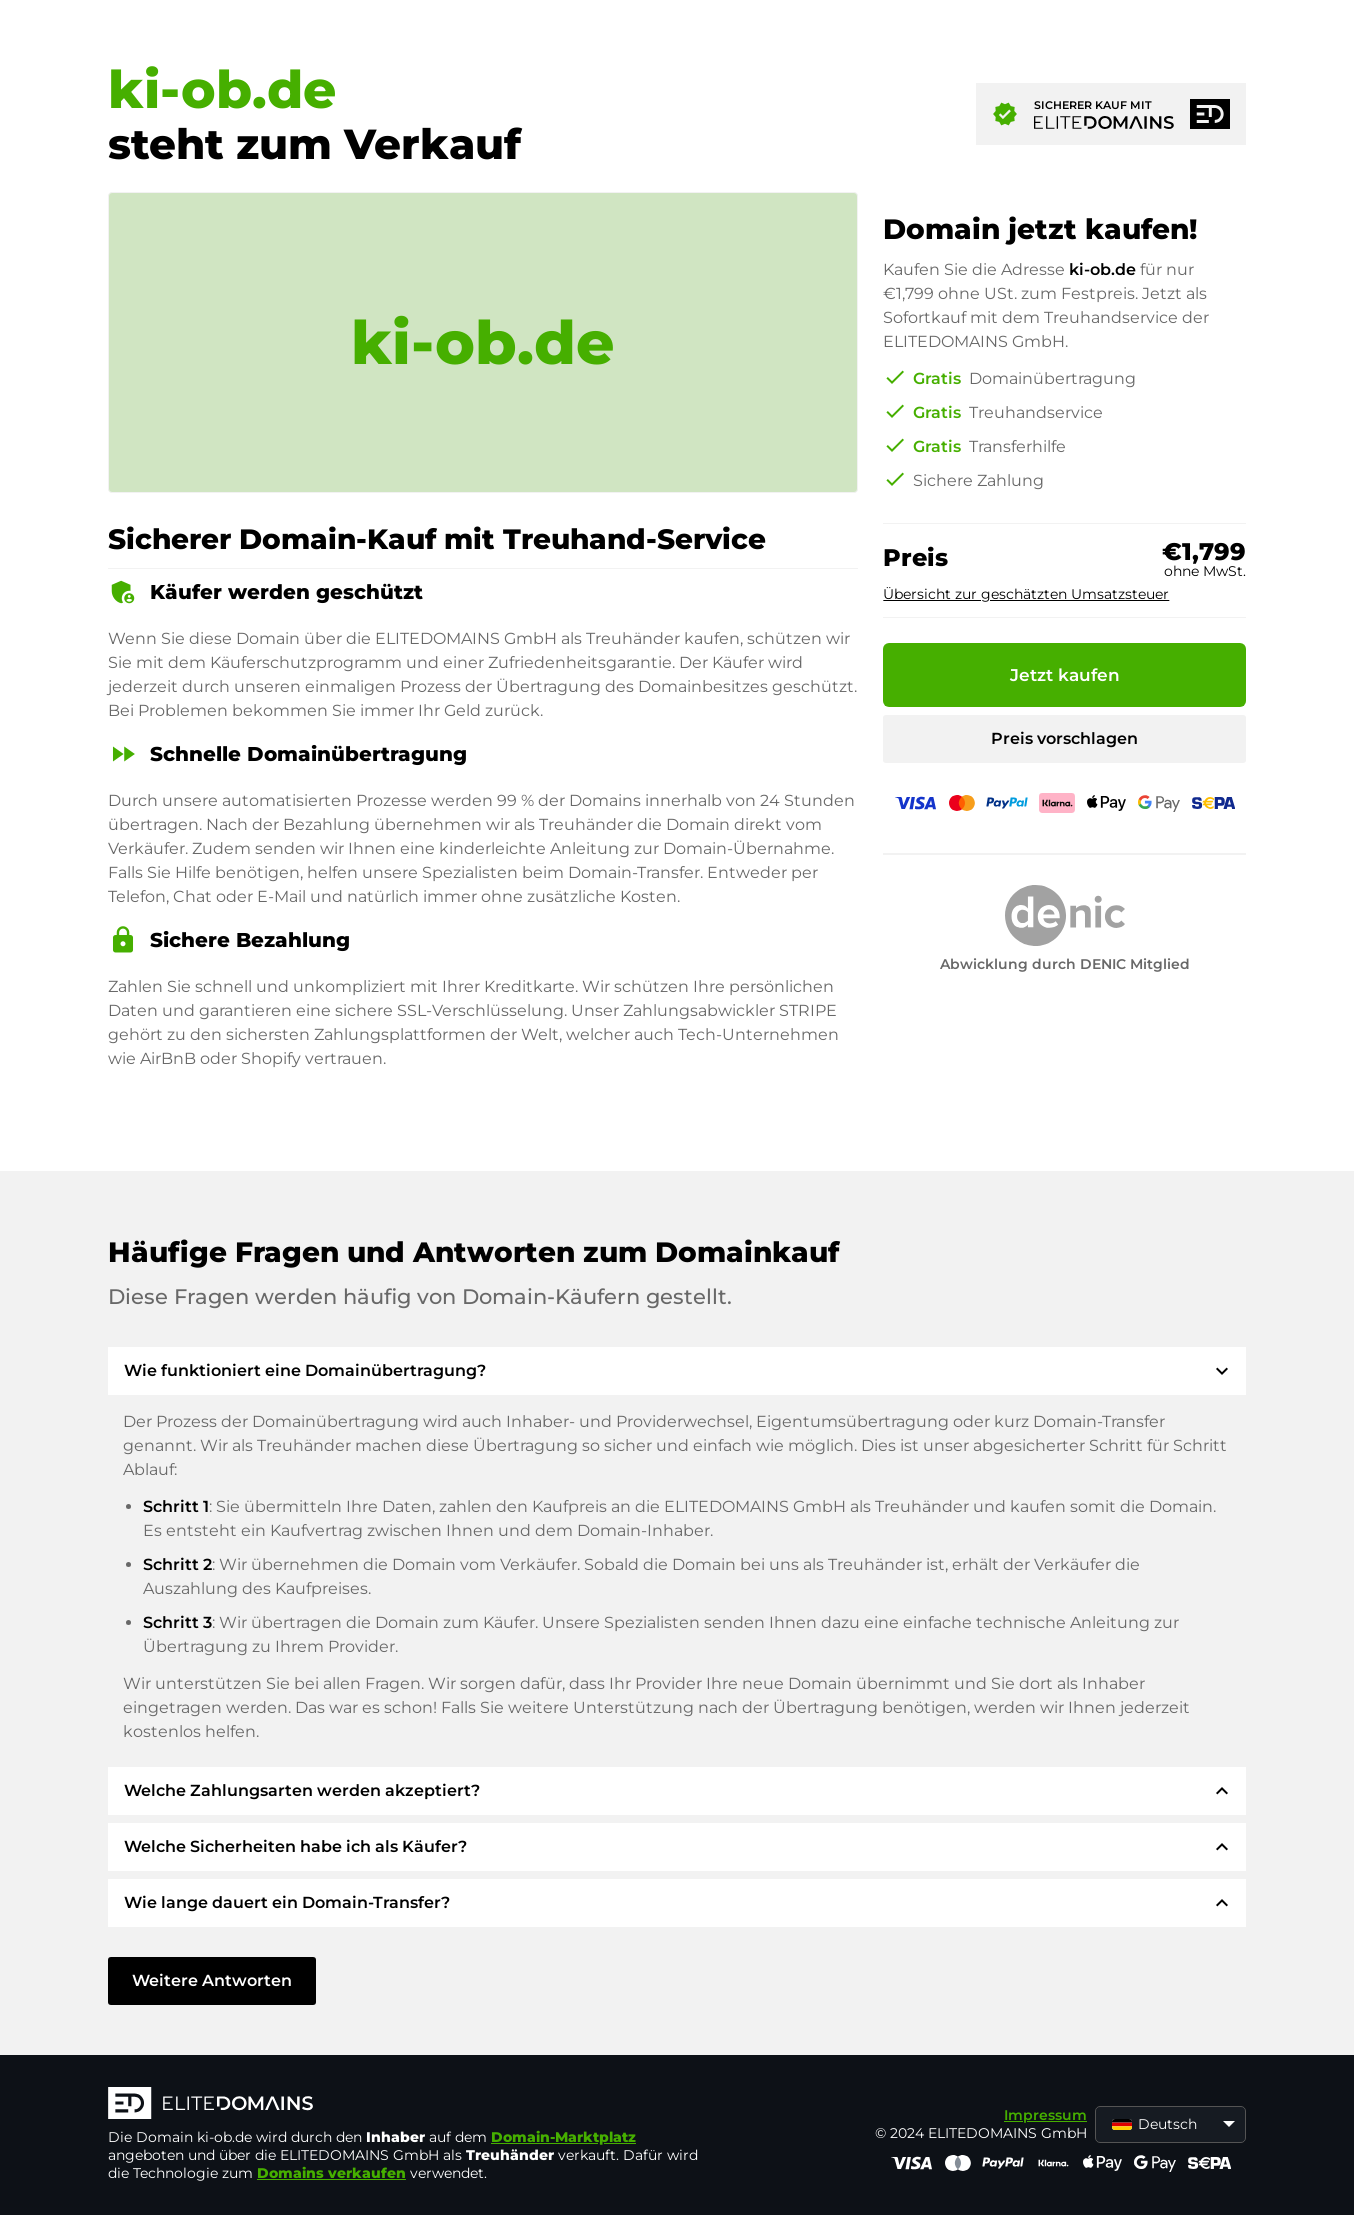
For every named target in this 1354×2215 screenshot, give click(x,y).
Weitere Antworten (212, 1980)
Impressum (1045, 2115)
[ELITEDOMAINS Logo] (408, 2105)
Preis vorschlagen (1064, 738)
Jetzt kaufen (1065, 675)
